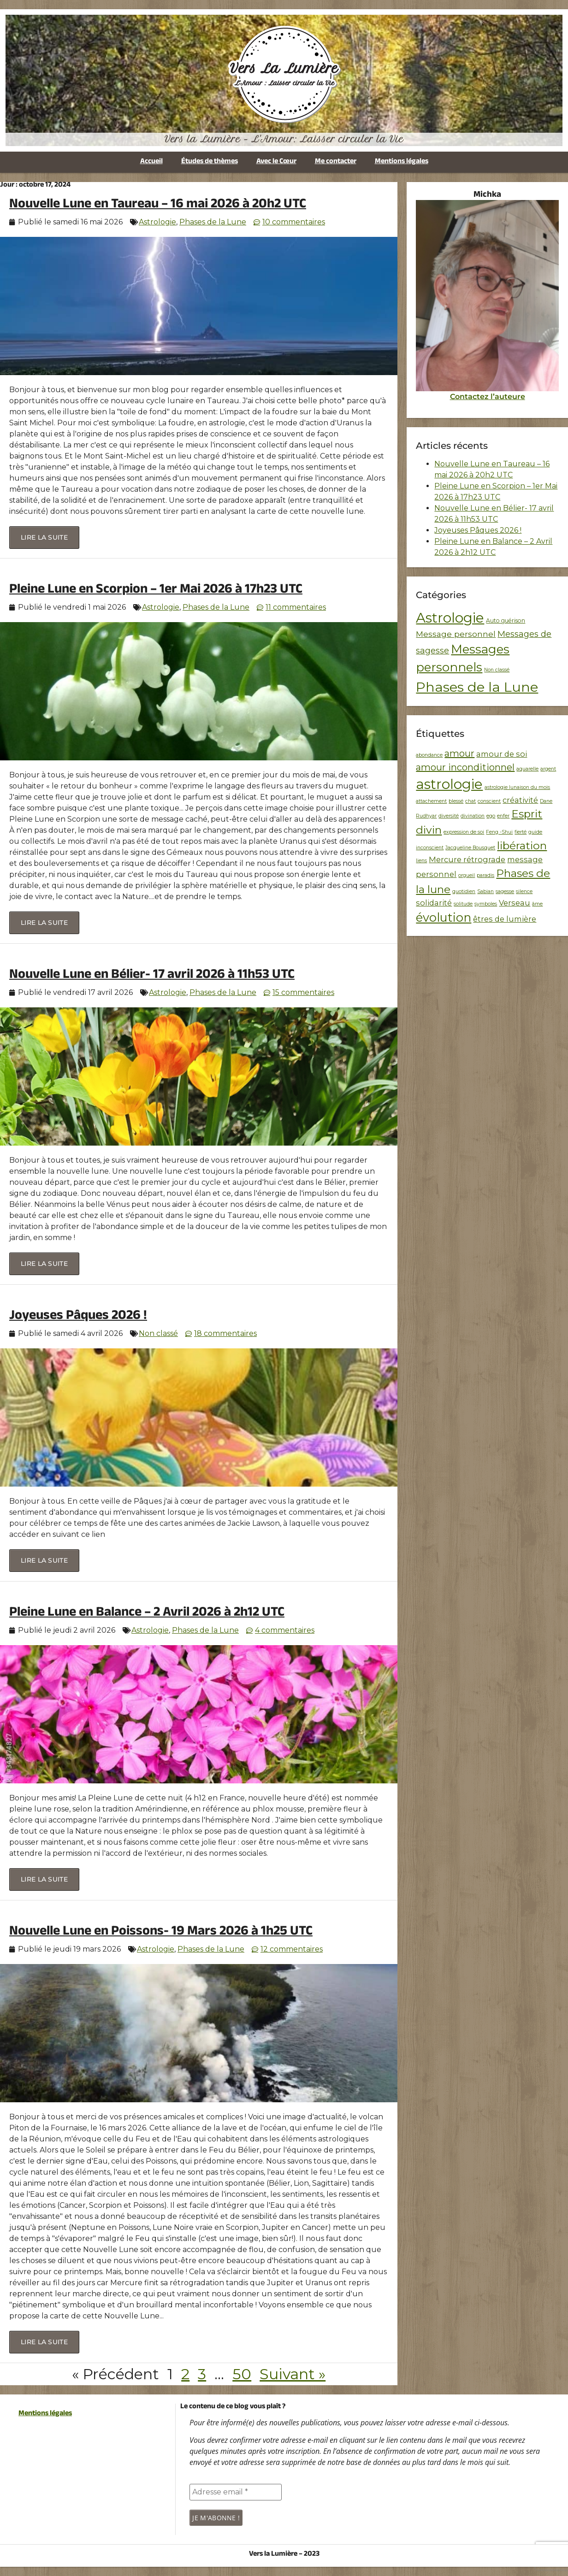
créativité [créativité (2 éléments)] (520, 800)
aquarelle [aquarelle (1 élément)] (527, 769)
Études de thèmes (209, 162)
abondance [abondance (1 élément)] (429, 755)
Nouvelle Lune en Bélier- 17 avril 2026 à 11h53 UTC (152, 976)
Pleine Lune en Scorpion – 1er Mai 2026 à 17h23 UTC (155, 590)
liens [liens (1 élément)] (421, 861)
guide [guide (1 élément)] (535, 832)
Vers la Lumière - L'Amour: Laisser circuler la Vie (284, 139)
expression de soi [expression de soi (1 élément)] (464, 832)
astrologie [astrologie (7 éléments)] (449, 784)
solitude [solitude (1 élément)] (463, 904)
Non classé (158, 1333)
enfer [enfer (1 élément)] (503, 816)
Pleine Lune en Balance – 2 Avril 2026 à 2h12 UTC (146, 1613)
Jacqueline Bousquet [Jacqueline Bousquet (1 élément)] (470, 848)
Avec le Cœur (276, 162)
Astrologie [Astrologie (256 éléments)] (450, 618)
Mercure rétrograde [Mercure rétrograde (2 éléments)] (467, 859)
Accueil (151, 162)
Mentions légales (401, 162)
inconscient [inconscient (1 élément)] (430, 848)
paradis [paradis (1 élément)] (485, 875)
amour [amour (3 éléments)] (459, 753)
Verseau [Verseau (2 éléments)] (514, 902)
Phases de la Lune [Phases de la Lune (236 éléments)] (477, 687)
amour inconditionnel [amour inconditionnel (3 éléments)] (465, 767)
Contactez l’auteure (487, 396)
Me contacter (335, 162)
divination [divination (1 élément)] (473, 816)
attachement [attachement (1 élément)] (431, 801)
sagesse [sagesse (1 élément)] (505, 891)
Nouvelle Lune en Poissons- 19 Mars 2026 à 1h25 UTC (161, 1932)
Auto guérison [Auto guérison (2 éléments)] (505, 620)
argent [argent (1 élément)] (548, 769)
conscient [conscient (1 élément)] (489, 801)
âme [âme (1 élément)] (537, 904)
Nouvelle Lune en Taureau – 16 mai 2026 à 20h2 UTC (157, 205)
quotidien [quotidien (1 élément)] (463, 891)
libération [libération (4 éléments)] (522, 845)
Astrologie (157, 222)
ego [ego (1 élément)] (490, 816)
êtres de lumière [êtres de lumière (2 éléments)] (504, 918)
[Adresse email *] (235, 2492)
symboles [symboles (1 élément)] (485, 904)
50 (241, 2374)
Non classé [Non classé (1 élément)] (496, 670)
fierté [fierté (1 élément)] (521, 832)
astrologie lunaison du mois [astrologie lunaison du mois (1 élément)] (517, 787)
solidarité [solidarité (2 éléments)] (434, 902)
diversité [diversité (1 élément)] (448, 816)
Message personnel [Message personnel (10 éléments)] (456, 634)
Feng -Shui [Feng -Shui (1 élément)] (499, 832)
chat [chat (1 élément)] (470, 801)
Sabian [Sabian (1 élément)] (485, 891)
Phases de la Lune (212, 222)
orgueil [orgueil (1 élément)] (466, 875)
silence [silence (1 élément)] (524, 891)
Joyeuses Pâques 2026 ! (78, 1317)
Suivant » (292, 2374)
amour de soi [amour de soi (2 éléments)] (501, 754)
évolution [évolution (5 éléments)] (443, 917)
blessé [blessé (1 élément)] (456, 801)
